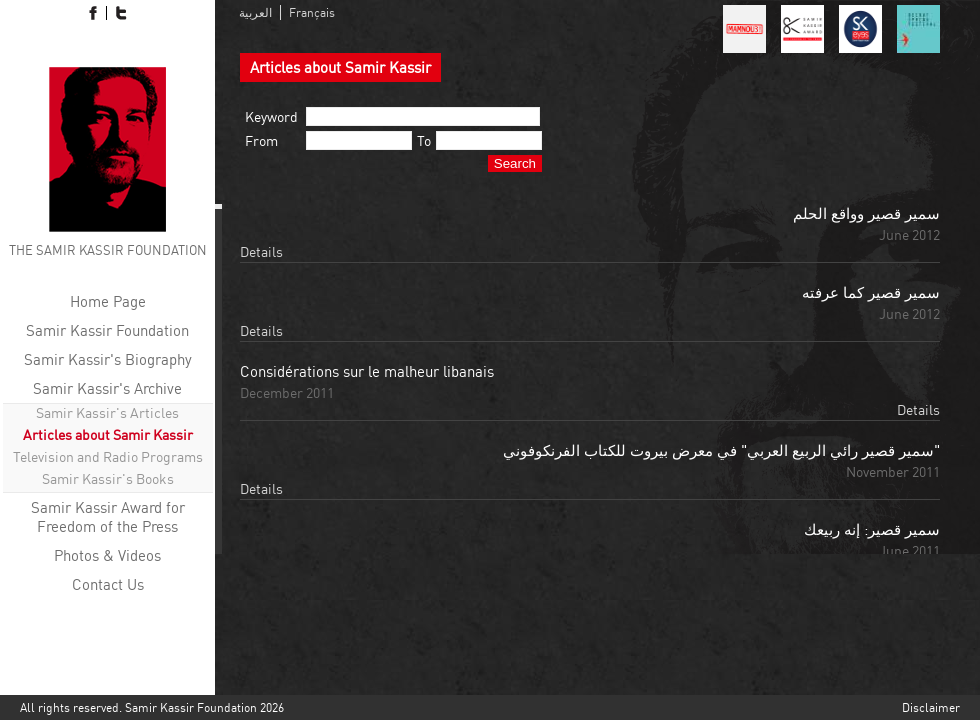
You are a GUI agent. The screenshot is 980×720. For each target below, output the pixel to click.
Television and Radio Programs (108, 456)
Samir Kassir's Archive (107, 388)
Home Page (108, 301)
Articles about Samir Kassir (108, 434)
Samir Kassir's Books (108, 478)
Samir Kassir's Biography (108, 359)
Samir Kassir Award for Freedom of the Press (108, 517)
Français (312, 12)
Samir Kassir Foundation (107, 330)
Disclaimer (931, 707)
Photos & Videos (107, 555)
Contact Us (108, 584)
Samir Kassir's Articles (107, 412)
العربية (255, 12)
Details (261, 251)
